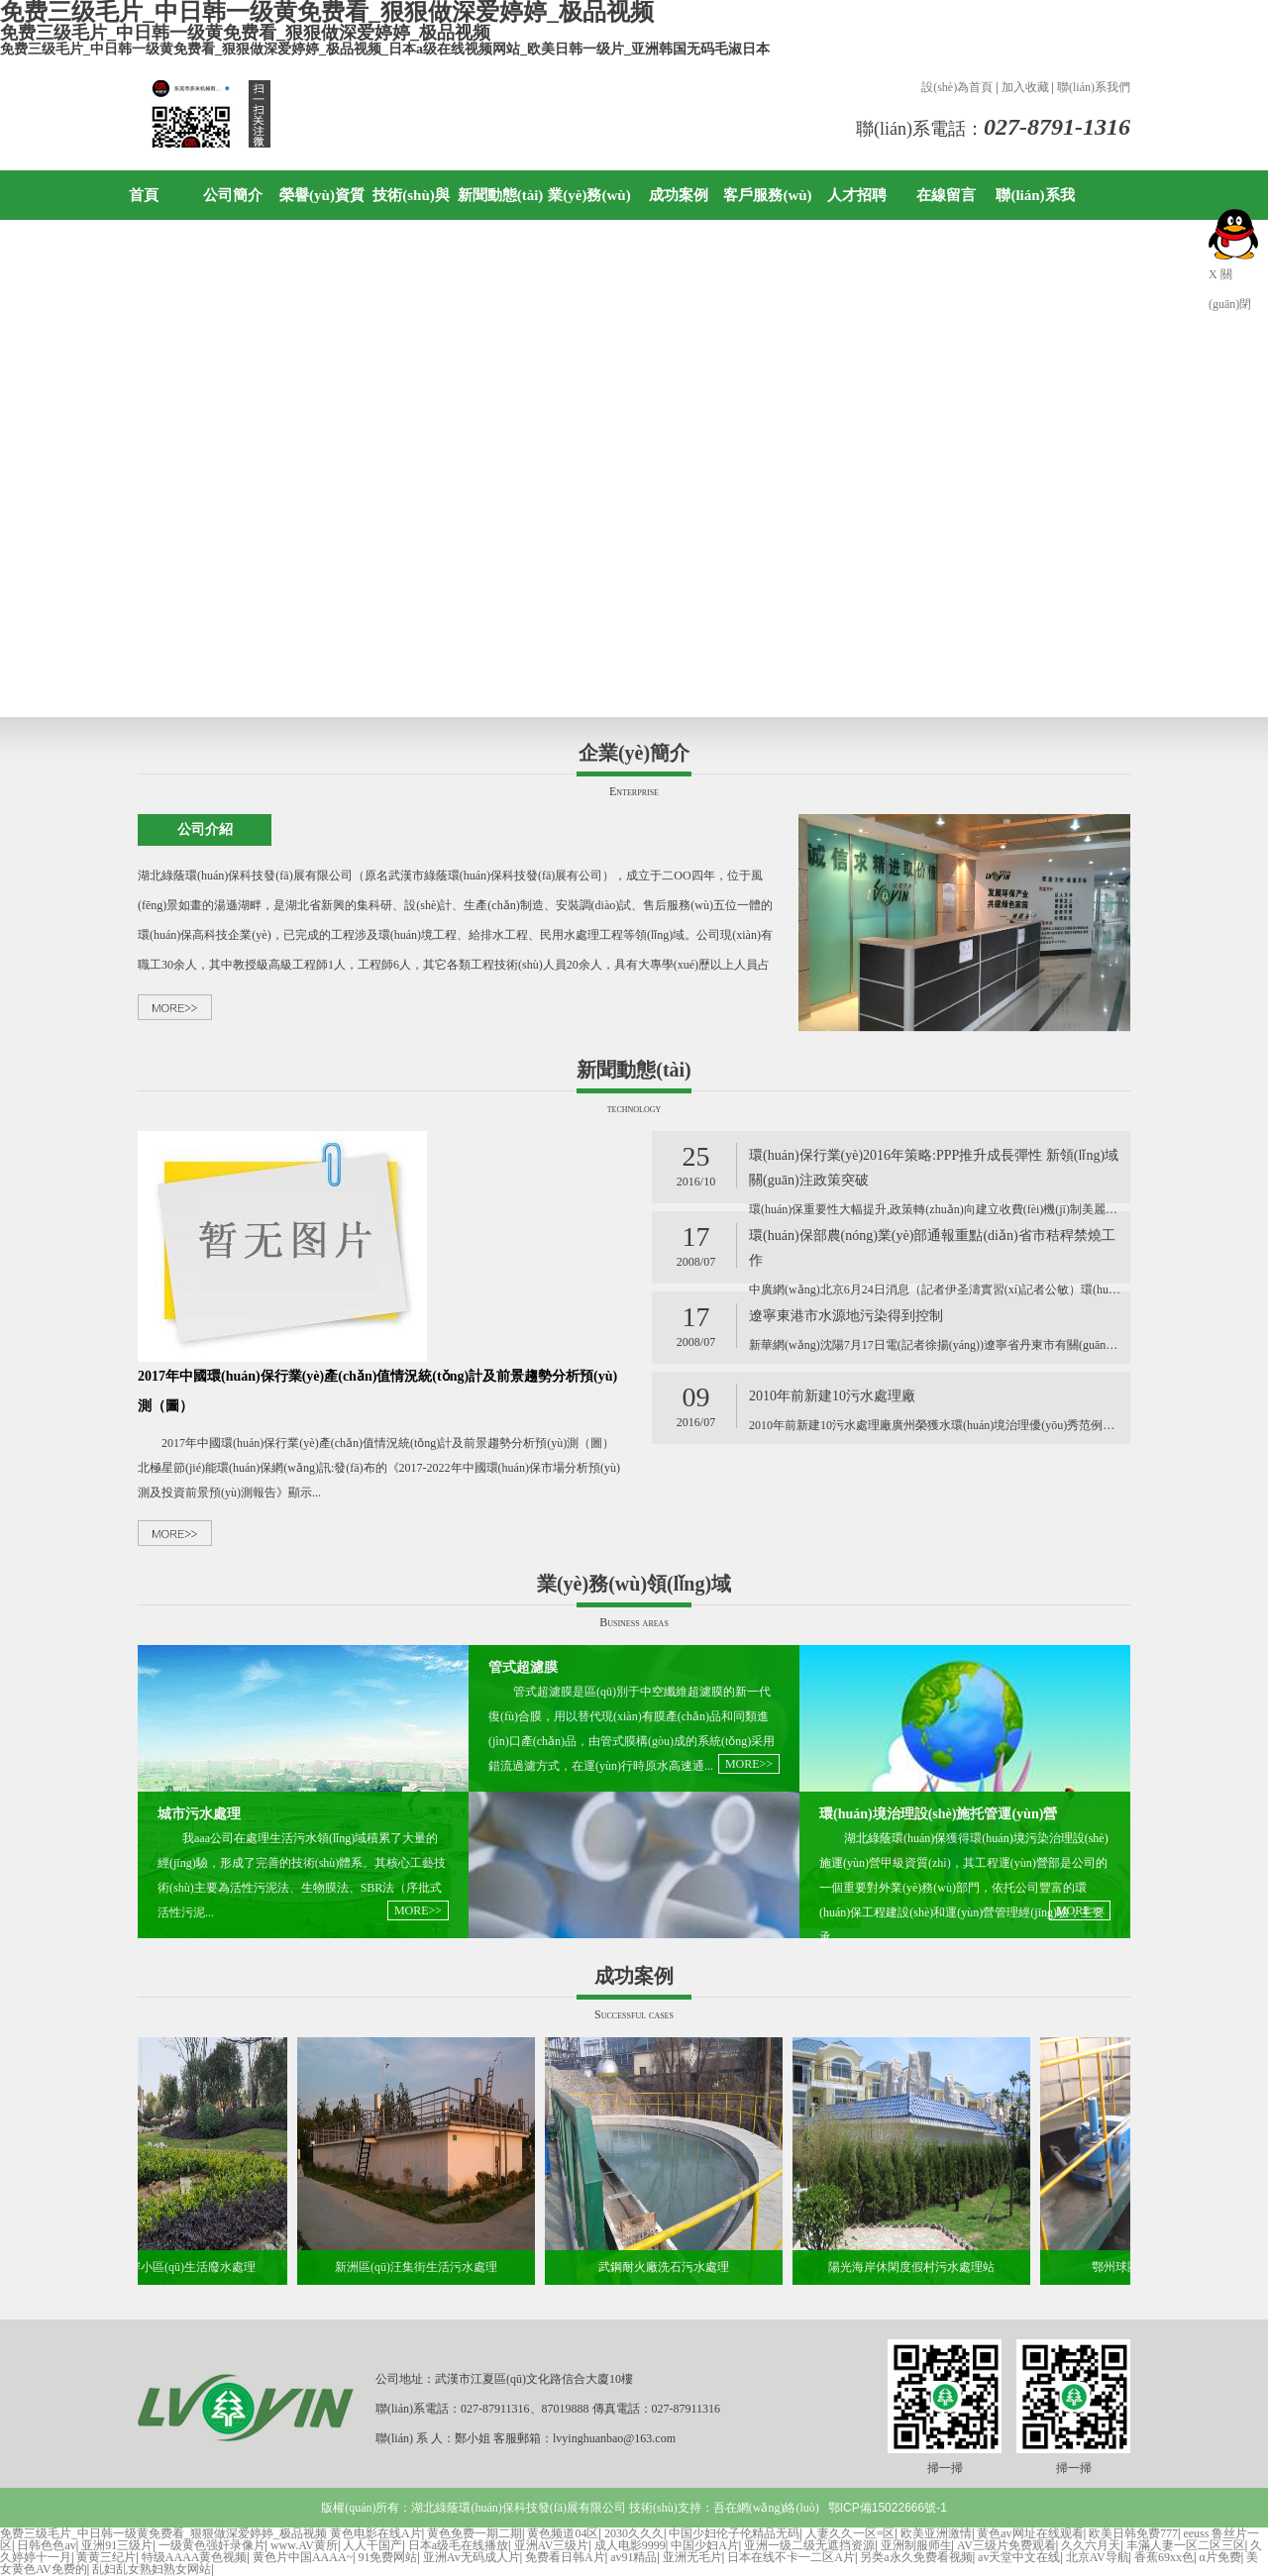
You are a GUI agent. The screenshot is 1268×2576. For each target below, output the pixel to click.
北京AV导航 (1097, 2557)
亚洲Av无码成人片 (471, 2557)
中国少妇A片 (705, 2545)
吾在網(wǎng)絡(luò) (766, 2508)
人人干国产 (372, 2545)
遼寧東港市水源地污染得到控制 (846, 1315)
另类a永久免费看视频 (916, 2557)
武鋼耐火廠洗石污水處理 (669, 2267)
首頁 (143, 195)
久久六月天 (1090, 2545)
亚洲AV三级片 (551, 2545)
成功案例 (678, 195)
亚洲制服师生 (916, 2545)
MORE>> (418, 1910)
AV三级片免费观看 (1006, 2545)
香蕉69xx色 (1164, 2557)
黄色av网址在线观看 (1030, 2533)
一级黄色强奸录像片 (211, 2545)
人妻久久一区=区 (850, 2533)
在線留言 (946, 195)
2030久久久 (634, 2533)
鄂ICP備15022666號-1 (887, 2508)
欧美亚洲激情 (936, 2533)
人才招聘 (857, 195)
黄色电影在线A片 (376, 2533)
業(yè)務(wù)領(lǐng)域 (589, 220)
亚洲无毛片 (692, 2557)
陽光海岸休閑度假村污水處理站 (917, 2267)
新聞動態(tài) (501, 195)
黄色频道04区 (562, 2533)
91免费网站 (387, 2557)
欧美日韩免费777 (1133, 2533)
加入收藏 (1025, 87)
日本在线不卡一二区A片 (791, 2557)
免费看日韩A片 (565, 2557)
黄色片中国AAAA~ (303, 2557)
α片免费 (1219, 2557)
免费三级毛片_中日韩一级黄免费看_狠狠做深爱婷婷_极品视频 (163, 2533)
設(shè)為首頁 (957, 87)
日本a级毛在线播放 (458, 2545)
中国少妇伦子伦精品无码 (734, 2533)
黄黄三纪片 (106, 2557)
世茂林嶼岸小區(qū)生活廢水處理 (174, 2267)
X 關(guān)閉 (1230, 278)
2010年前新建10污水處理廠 (832, 1396)
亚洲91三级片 (117, 2545)
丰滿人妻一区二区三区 (1185, 2545)
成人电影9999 (630, 2545)
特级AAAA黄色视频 (195, 2557)
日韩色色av (46, 2545)
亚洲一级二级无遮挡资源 (809, 2545)
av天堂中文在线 (1019, 2557)
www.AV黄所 (304, 2545)
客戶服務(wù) (767, 195)
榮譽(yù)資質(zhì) (322, 220)
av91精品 (633, 2557)
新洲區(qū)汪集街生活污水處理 (422, 2267)
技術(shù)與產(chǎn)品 (411, 220)
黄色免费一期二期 (474, 2533)
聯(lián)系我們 (1093, 87)
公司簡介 (233, 195)
